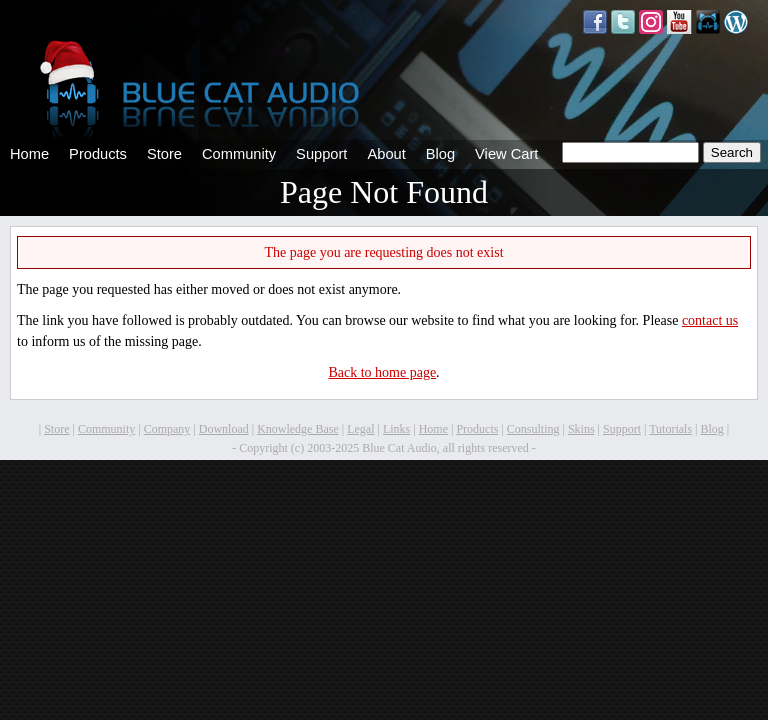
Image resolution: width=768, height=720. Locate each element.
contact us (710, 320)
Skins (581, 429)
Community (239, 154)
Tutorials (670, 429)
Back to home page (382, 372)
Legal (360, 429)
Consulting (533, 429)
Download (224, 429)
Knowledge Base (298, 429)
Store (164, 154)
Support (321, 154)
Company (167, 429)
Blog (440, 154)
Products (98, 154)
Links (396, 429)
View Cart (506, 154)
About (386, 154)
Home (29, 154)
